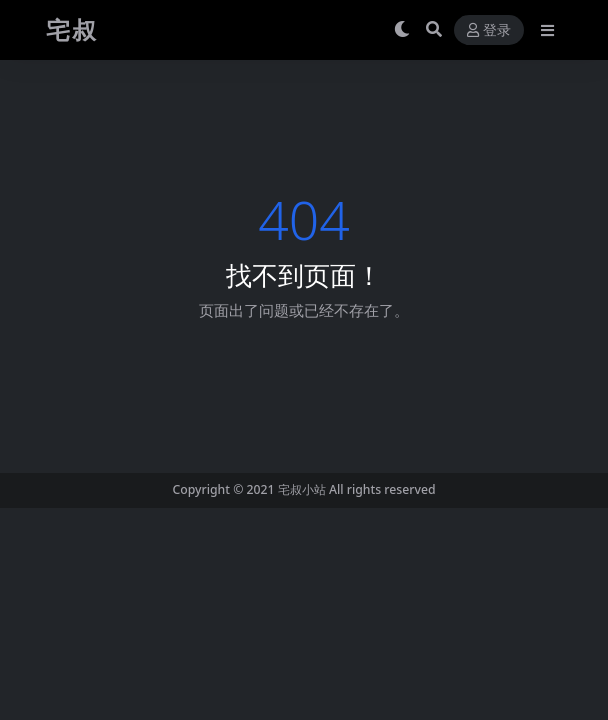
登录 (489, 30)
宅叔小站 (302, 489)
